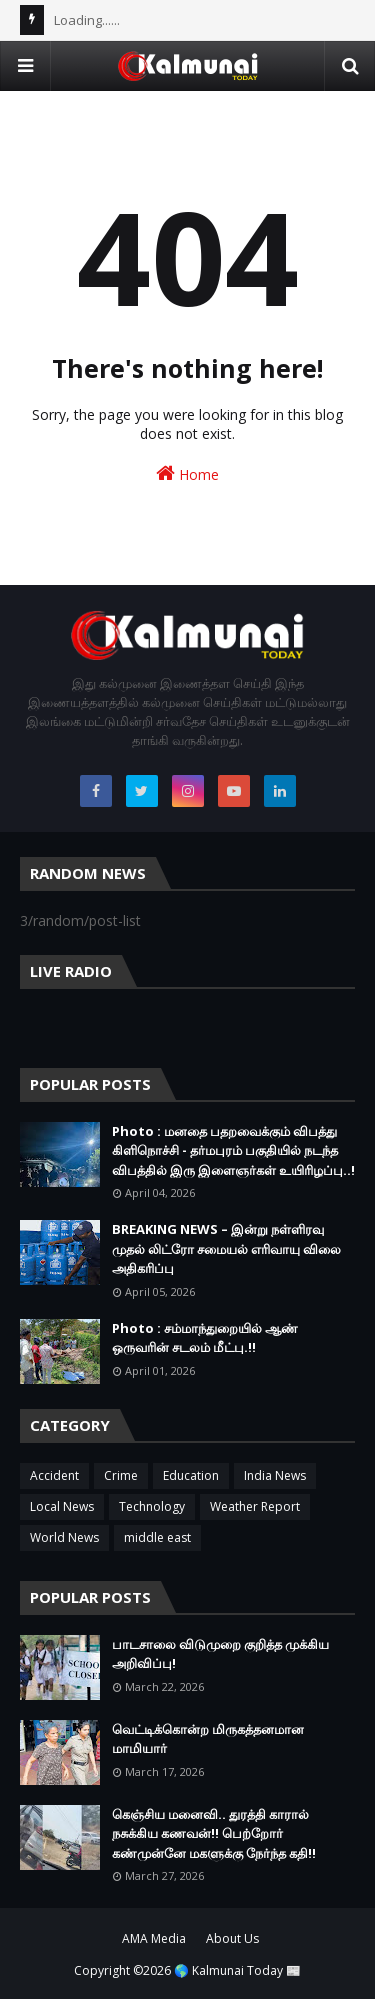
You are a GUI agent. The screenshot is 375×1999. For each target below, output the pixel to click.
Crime (121, 1475)
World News (64, 1537)
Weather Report (255, 1506)
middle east (157, 1537)
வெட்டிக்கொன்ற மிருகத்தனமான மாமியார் (208, 1739)
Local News (62, 1506)
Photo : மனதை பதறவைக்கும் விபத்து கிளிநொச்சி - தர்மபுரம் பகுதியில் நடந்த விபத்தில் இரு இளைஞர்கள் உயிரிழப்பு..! (233, 1150)
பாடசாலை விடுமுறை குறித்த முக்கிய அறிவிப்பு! (220, 1654)
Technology (152, 1506)
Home (187, 473)
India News (275, 1475)
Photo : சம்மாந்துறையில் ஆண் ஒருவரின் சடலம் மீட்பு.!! (205, 1338)
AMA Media (154, 1938)
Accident (54, 1475)
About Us (232, 1938)
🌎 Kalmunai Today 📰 (237, 1970)
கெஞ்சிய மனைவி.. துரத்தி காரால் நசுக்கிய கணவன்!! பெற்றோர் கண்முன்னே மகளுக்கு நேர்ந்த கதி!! (214, 1833)
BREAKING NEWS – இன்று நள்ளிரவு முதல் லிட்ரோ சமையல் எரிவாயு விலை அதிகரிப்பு (226, 1248)
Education (191, 1475)
